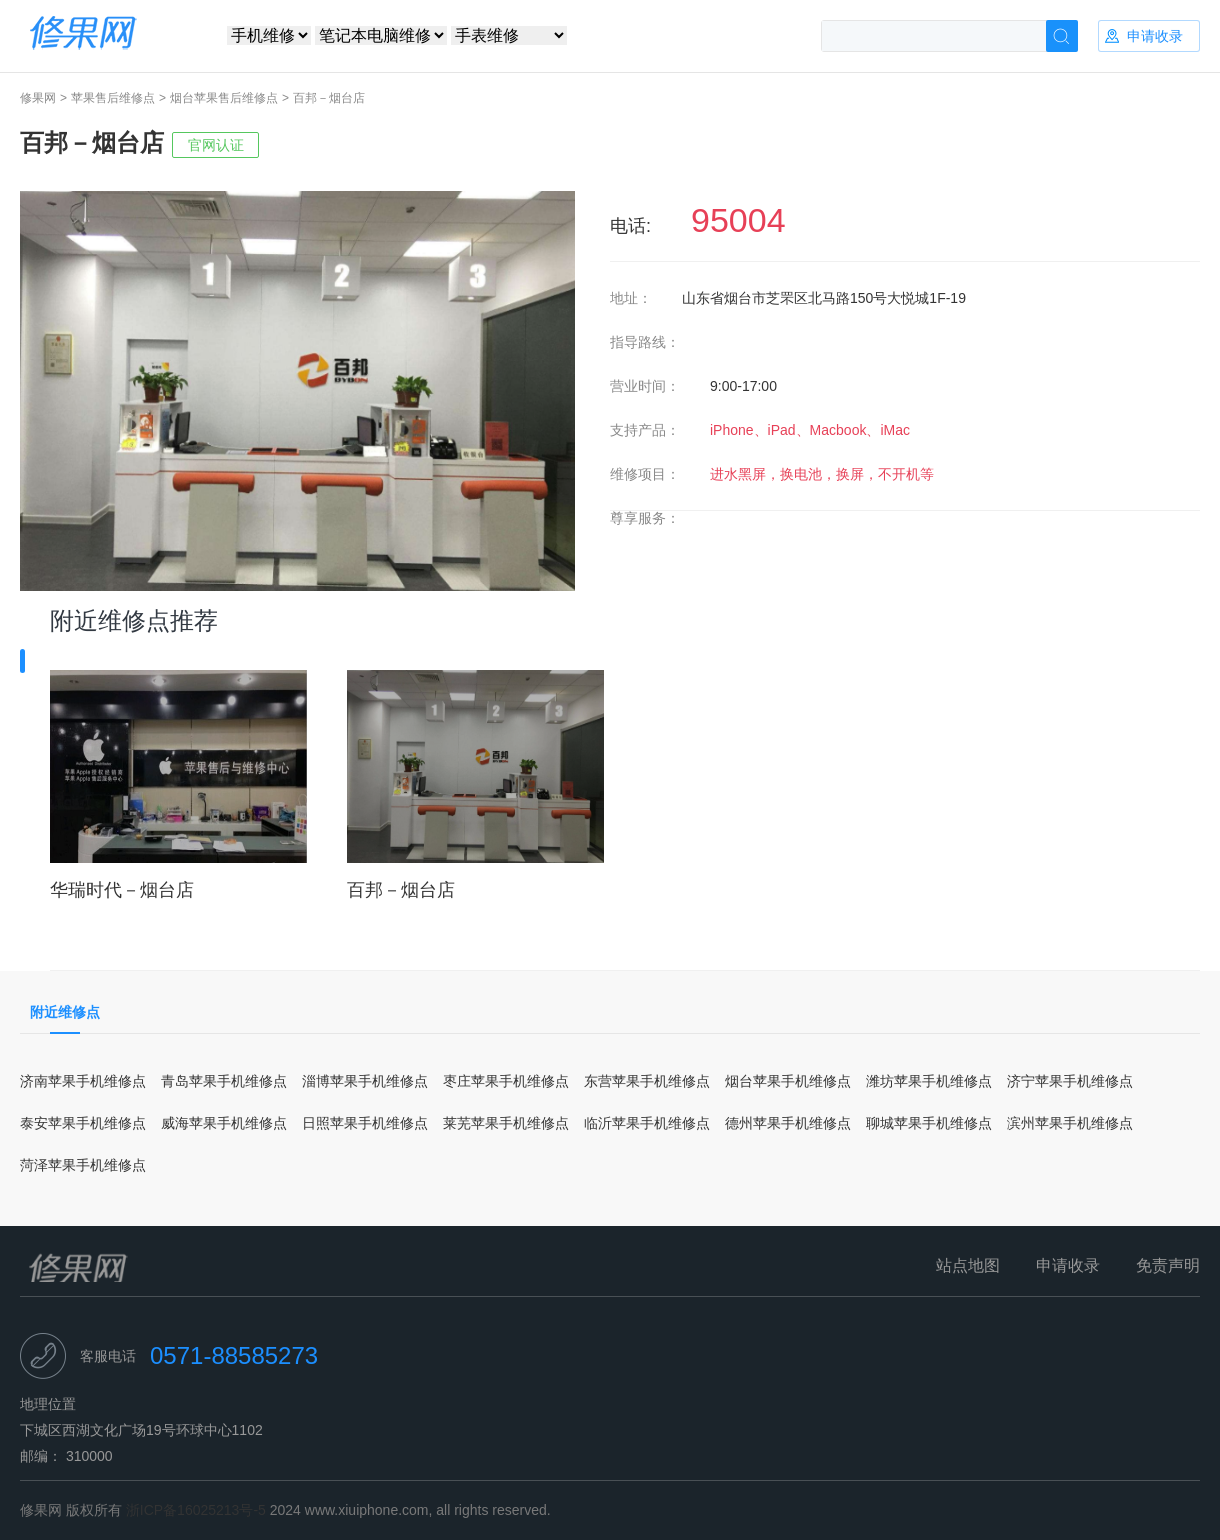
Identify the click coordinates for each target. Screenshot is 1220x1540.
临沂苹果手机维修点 (647, 1123)
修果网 (38, 98)
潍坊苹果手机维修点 (929, 1081)
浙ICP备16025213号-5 (196, 1510)
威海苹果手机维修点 (224, 1123)
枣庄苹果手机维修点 (506, 1081)
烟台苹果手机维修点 (788, 1081)
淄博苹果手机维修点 (365, 1081)
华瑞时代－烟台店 (122, 890)
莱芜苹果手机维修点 (506, 1123)
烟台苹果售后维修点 (224, 98)
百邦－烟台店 (401, 890)
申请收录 (1068, 1265)
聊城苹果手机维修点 (929, 1123)
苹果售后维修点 (113, 98)
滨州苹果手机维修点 (1070, 1123)
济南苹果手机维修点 (83, 1081)
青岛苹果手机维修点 (224, 1081)
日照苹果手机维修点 (365, 1123)
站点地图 (968, 1265)
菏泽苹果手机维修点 (83, 1165)
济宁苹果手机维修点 (1070, 1081)
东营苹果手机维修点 (647, 1081)
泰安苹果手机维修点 (83, 1123)
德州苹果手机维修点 (788, 1123)
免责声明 (1168, 1265)
